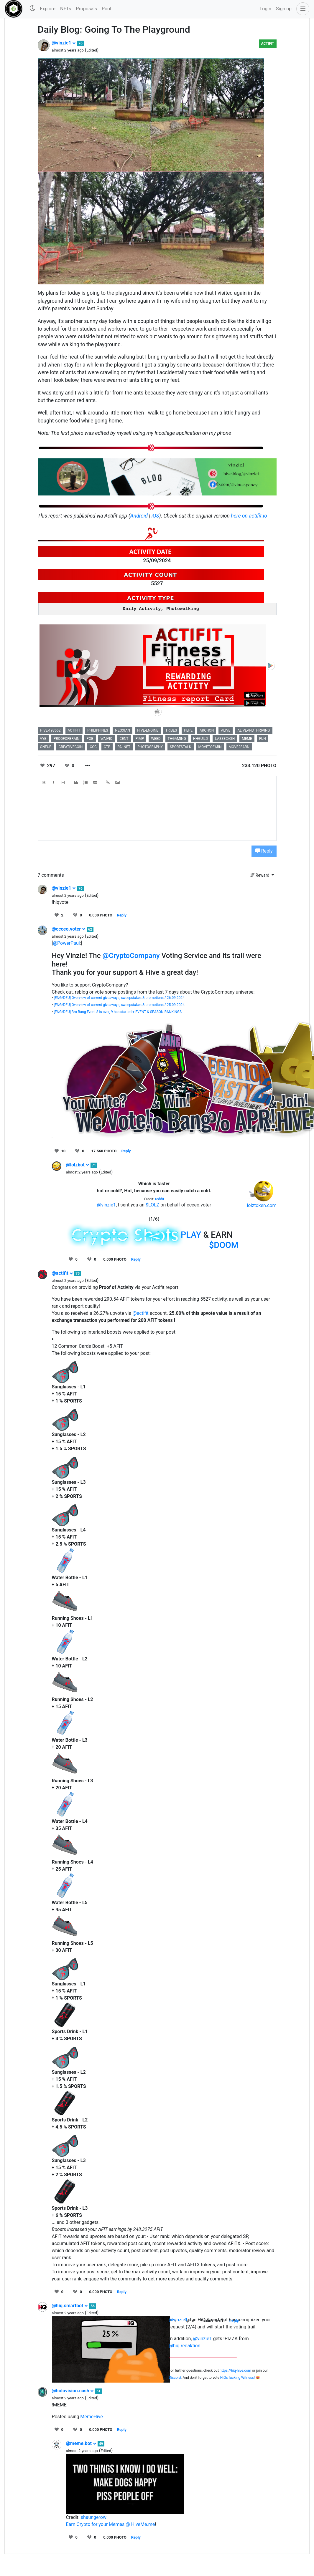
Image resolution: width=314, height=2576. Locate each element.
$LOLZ (152, 1205)
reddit (159, 1199)
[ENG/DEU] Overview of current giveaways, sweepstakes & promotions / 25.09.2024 (119, 1005)
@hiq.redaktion (184, 2345)
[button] (301, 8)
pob (89, 739)
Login (265, 8)
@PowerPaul (66, 943)
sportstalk (180, 747)
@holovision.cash (73, 2390)
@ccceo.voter (69, 929)
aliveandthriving (253, 730)
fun (262, 739)
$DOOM (224, 1245)
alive (225, 730)
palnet (123, 747)
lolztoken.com (261, 1205)
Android (139, 516)
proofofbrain (67, 739)
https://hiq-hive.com (235, 2370)
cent (123, 739)
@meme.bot (81, 2443)
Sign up (284, 8)
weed (155, 739)
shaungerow (93, 2517)
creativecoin (71, 747)
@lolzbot (77, 1165)
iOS (155, 516)
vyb (43, 739)
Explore (47, 8)
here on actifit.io (249, 516)
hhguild (200, 739)
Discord (175, 2378)
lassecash (225, 739)
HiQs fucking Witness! (237, 2378)
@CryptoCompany (131, 956)
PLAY (191, 1235)
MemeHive (91, 2416)
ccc (93, 747)
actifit (74, 730)
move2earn (239, 747)
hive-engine (147, 730)
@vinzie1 (64, 43)
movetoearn (210, 747)
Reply (264, 851)
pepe (188, 730)
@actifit (62, 1273)
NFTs (65, 8)
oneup (46, 747)
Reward (260, 875)
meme (247, 739)
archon (207, 730)
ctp (107, 747)
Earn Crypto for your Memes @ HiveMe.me (110, 2524)
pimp (140, 739)
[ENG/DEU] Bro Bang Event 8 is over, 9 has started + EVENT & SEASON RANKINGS (118, 1012)
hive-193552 (50, 730)
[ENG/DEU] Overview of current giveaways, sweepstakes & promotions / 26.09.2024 (119, 998)
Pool (106, 8)
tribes (171, 730)
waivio (107, 739)
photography (150, 747)
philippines (97, 730)
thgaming (177, 739)
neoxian (122, 730)
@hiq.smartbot (70, 2305)
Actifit (267, 44)
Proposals (86, 8)
